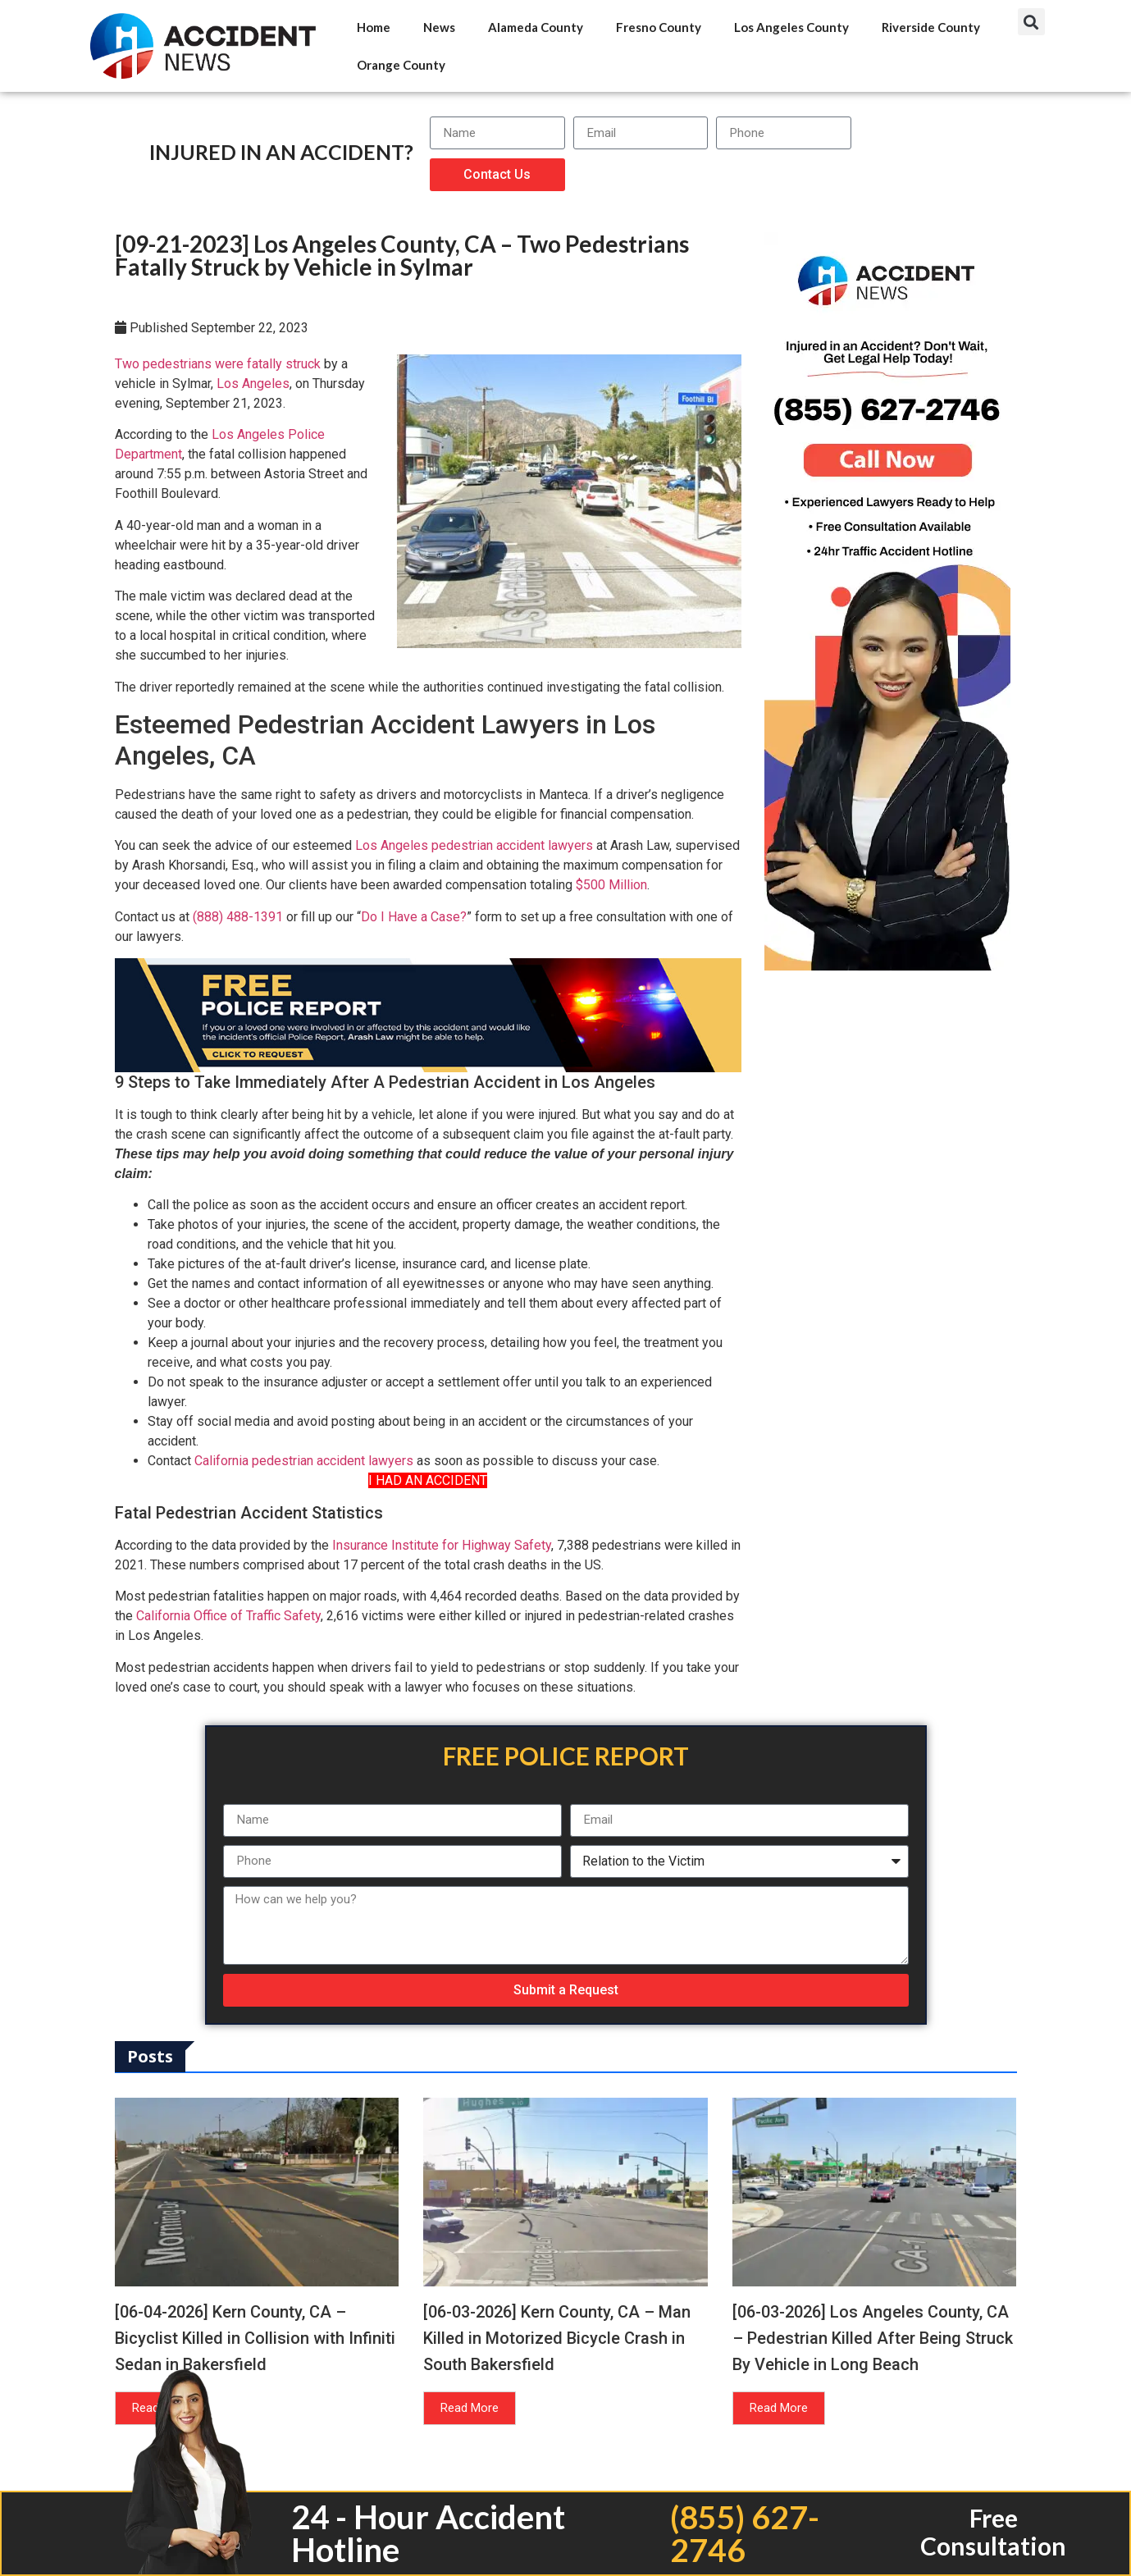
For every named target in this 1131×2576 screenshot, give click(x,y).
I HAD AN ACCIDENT (427, 1480)
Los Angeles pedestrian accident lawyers (474, 845)
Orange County (401, 64)
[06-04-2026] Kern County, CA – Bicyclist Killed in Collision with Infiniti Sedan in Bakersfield (255, 2338)
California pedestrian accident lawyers (303, 1460)
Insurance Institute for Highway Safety (441, 1545)
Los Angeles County (791, 27)
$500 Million (611, 885)
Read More (469, 2407)
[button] (1031, 21)
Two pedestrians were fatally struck (218, 364)
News (439, 27)
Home (373, 27)
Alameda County (535, 27)
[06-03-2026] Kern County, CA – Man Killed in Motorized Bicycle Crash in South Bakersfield (557, 2338)
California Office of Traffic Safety (228, 1616)
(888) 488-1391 (238, 917)
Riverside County (931, 27)
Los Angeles (253, 383)
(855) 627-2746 (745, 2533)
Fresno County (658, 27)
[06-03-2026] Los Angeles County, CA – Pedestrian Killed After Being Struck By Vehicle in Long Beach (872, 2338)
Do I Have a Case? (414, 917)
